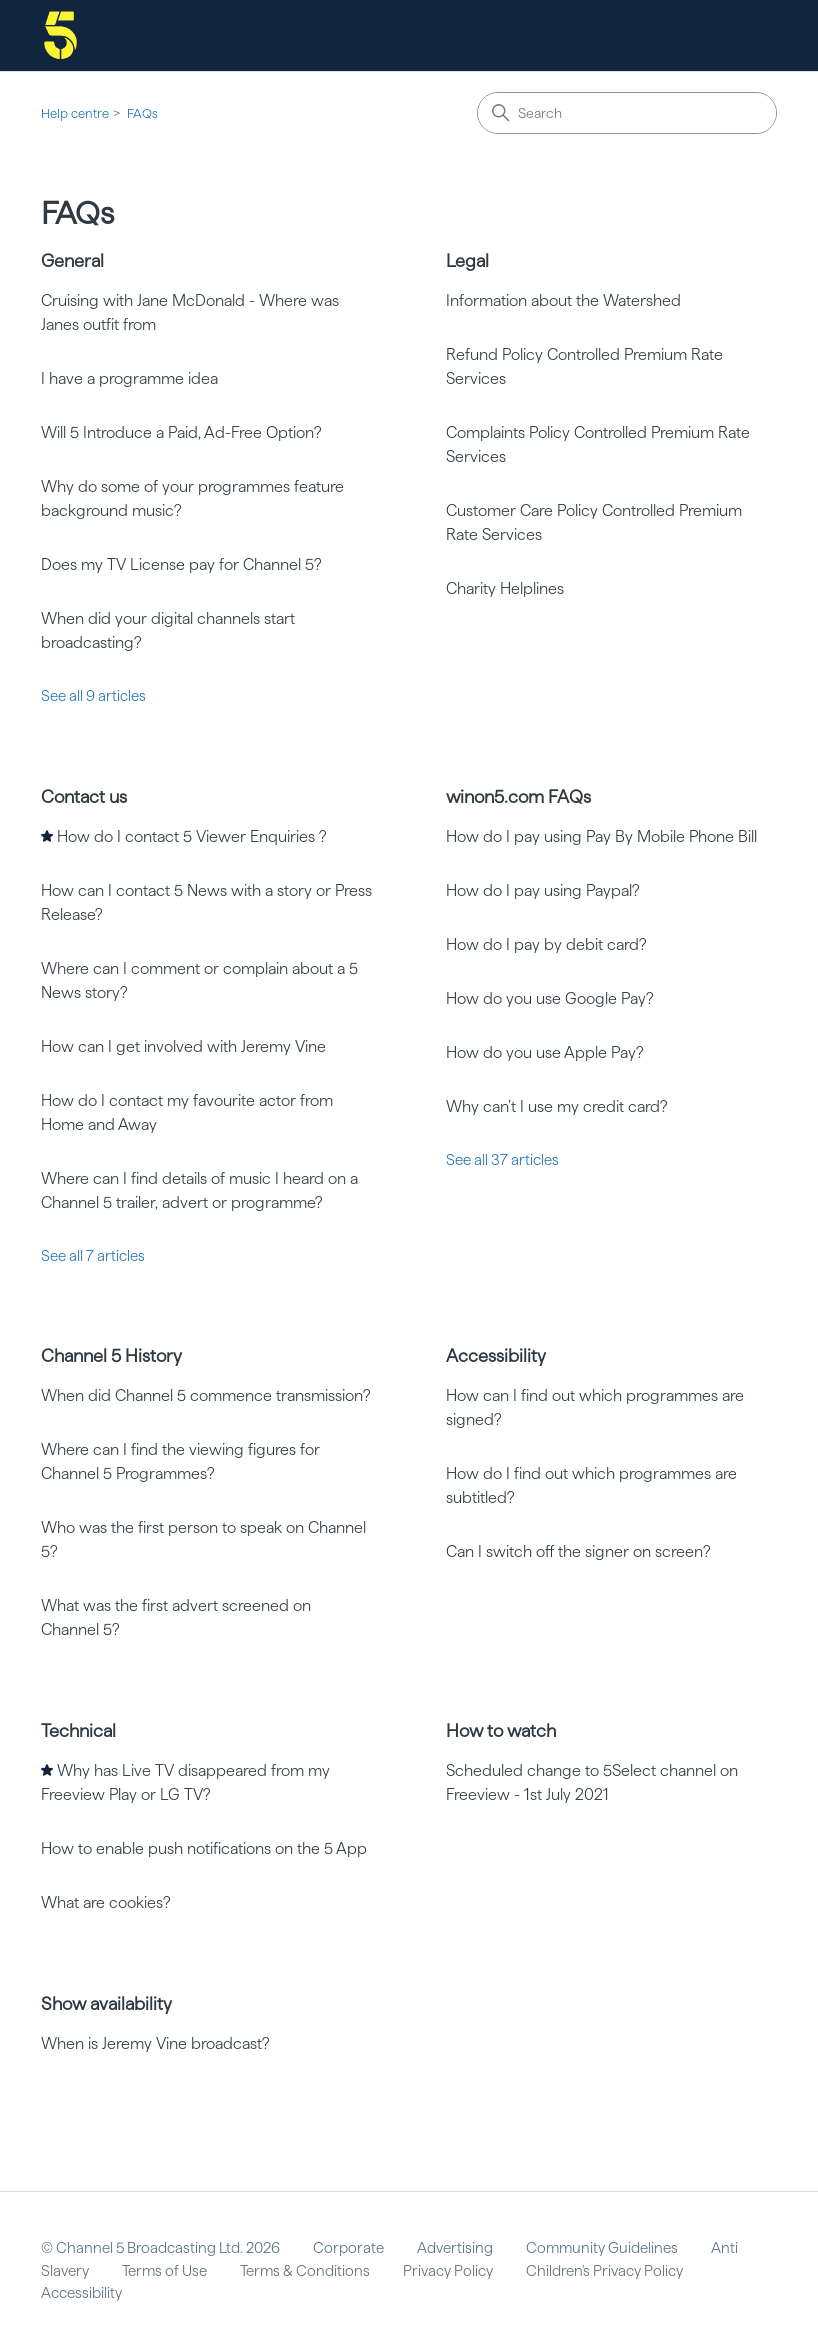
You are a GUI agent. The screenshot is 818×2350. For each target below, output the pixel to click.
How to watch (501, 1730)
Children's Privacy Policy (604, 2271)
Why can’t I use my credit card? (557, 1106)
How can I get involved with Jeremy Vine (183, 1046)
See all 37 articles (502, 1160)
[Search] (627, 113)
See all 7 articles (93, 1256)
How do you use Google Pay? (550, 998)
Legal (467, 260)
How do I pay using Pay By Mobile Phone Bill (601, 836)
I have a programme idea (129, 378)
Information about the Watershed (563, 300)
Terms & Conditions (305, 2271)
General (72, 260)
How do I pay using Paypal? (543, 890)
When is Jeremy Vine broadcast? (155, 2043)
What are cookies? (106, 1902)
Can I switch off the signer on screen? (578, 1551)
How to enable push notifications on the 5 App (204, 1848)
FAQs (142, 113)
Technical (78, 1730)
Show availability (106, 2003)
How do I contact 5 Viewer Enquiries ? (192, 836)
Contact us (84, 796)
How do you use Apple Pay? (545, 1052)
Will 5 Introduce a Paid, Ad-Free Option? (181, 432)
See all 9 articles (93, 696)
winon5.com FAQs (518, 796)
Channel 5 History (111, 1355)
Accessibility (496, 1355)
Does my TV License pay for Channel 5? (181, 564)
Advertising (455, 2248)
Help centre (75, 113)
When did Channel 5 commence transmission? (206, 1395)
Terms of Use (164, 2271)
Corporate (348, 2248)
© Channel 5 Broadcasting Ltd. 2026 (160, 2248)
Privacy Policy (448, 2271)
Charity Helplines (505, 588)
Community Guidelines (602, 2248)
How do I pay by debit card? (546, 944)
